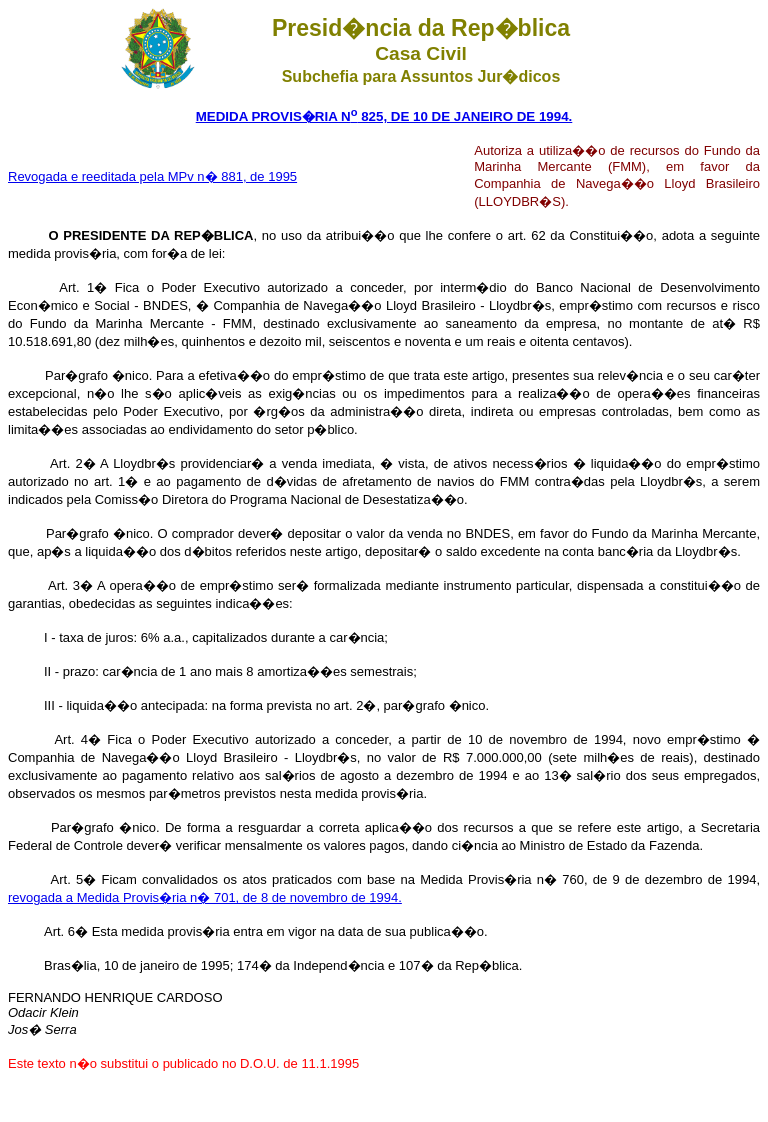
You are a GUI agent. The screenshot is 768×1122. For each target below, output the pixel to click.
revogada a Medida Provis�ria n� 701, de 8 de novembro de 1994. (205, 897)
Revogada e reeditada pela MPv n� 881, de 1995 (152, 176)
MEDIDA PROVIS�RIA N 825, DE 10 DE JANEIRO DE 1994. (384, 116)
